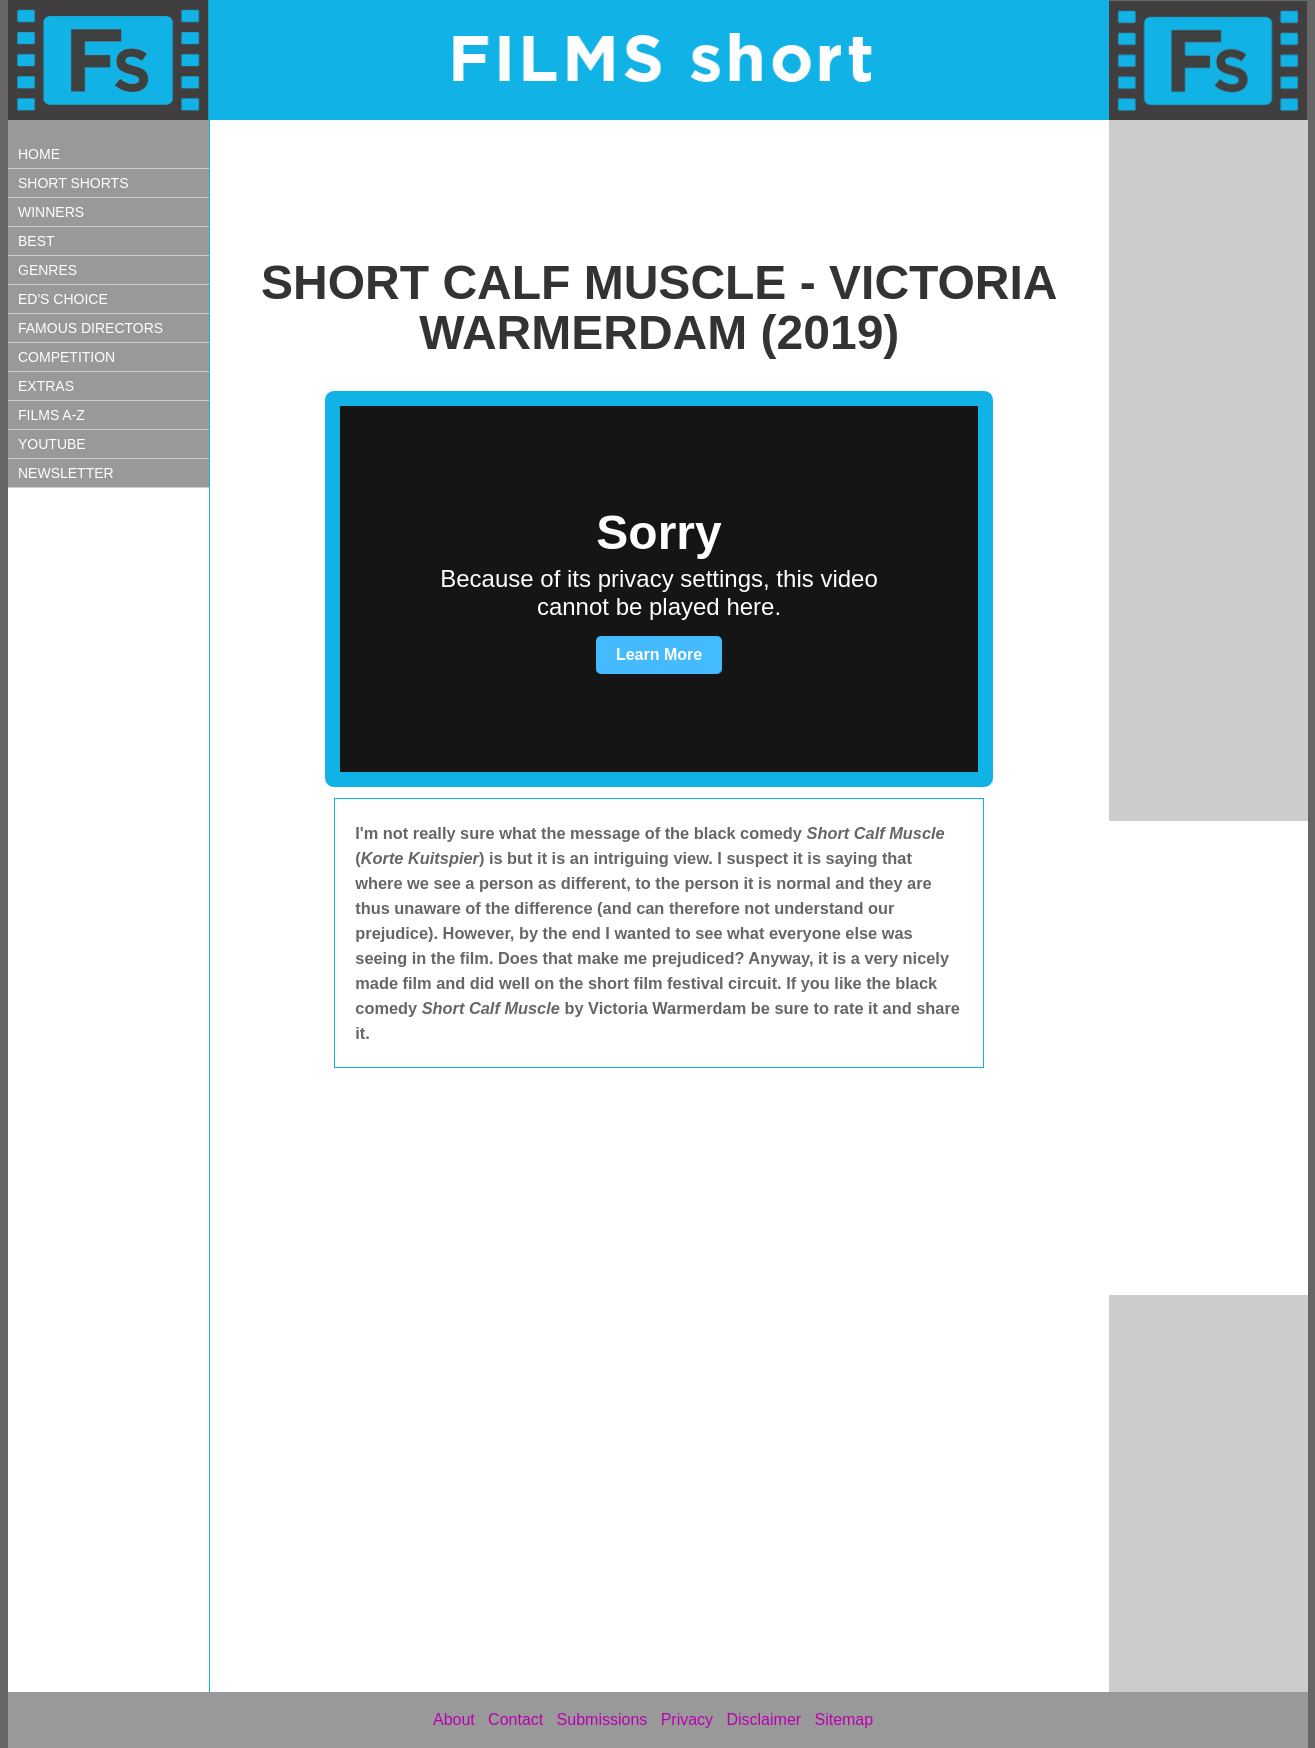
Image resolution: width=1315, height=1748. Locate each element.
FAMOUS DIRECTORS (90, 328)
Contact (515, 1719)
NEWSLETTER (66, 473)
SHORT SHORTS (73, 183)
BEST (36, 241)
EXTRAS (46, 386)
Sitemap (843, 1719)
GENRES (47, 270)
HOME (39, 154)
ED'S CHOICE (63, 299)
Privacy (687, 1719)
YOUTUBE (52, 444)
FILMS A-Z (51, 415)
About (454, 1719)
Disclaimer (763, 1719)
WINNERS (51, 212)
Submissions (602, 1719)
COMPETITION (66, 357)
